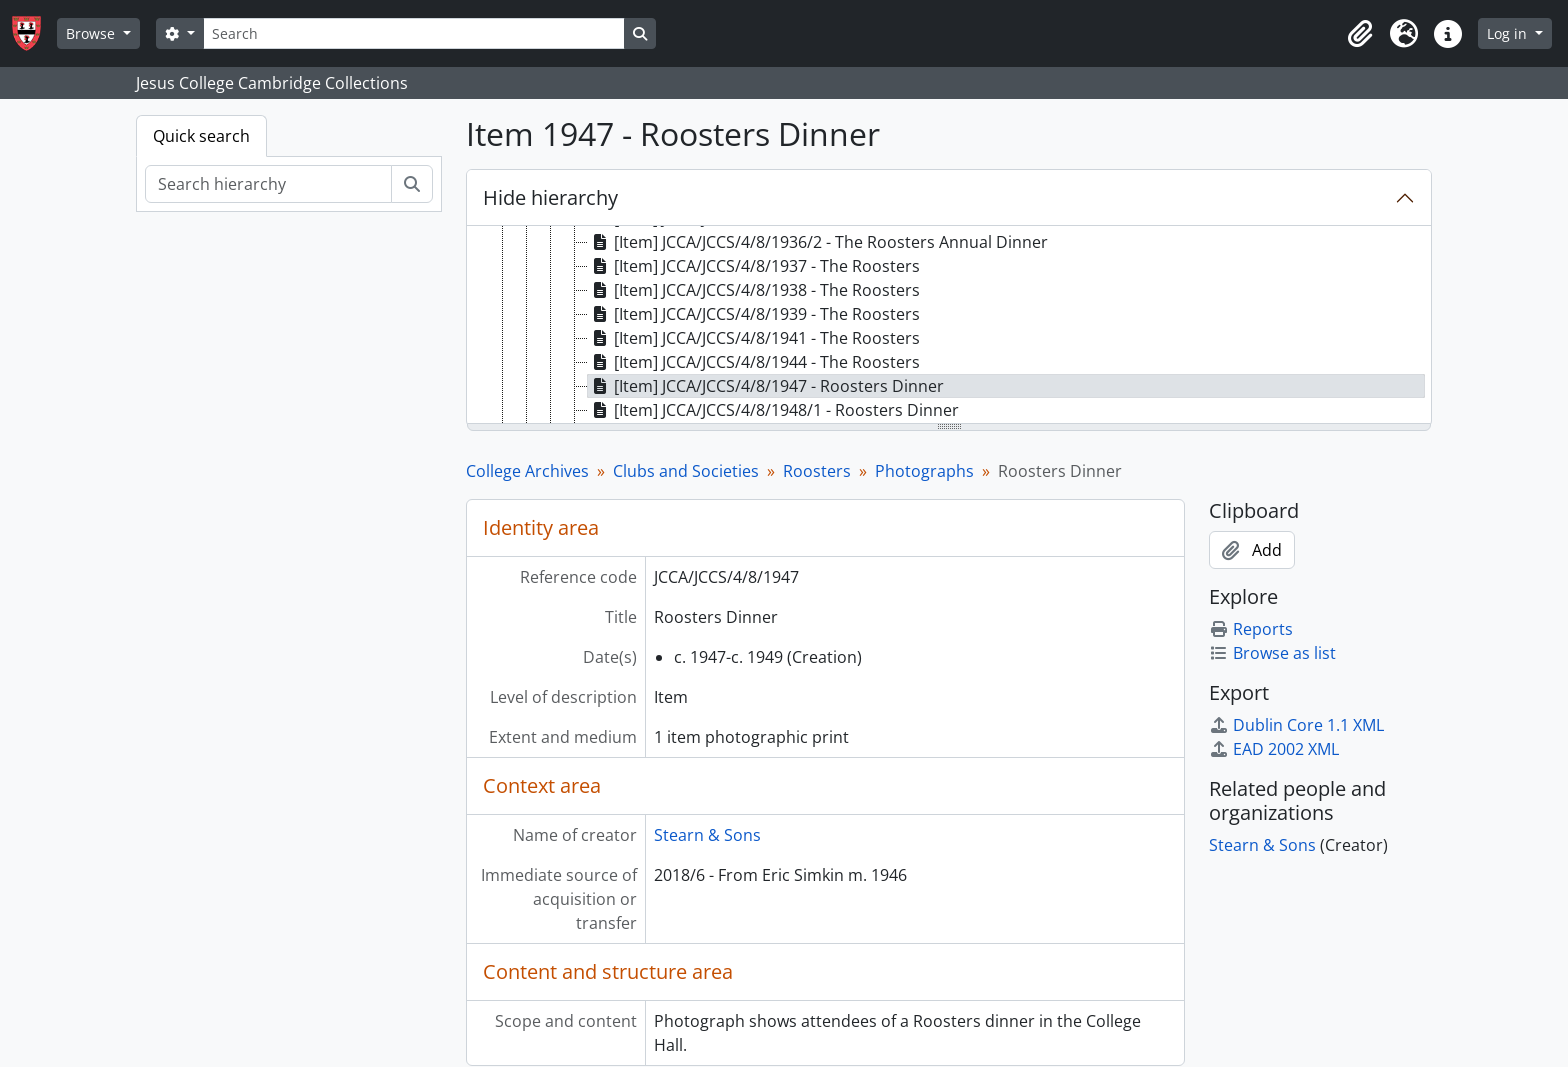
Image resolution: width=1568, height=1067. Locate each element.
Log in (1509, 33)
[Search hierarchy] (268, 184)
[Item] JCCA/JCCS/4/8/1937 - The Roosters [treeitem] (754, 266)
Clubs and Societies (686, 471)
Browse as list (1272, 653)
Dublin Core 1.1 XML (1296, 725)
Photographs (924, 471)
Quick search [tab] (201, 136)
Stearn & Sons (707, 835)
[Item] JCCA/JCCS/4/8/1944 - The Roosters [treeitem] (754, 362)
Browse (92, 33)
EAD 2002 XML (1274, 749)
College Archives (527, 471)
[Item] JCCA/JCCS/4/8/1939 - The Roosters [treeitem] (754, 314)
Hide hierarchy (550, 197)
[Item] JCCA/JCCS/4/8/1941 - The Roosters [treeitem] (754, 338)
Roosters (817, 471)
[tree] (949, 326)
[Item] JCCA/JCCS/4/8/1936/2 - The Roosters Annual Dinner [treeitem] (818, 242)
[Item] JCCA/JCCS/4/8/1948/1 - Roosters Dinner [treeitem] (773, 410)
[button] (1360, 34)
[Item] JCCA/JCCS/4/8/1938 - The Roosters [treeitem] (754, 290)
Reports (1251, 629)
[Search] (414, 33)
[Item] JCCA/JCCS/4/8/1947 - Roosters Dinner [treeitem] (766, 386)
